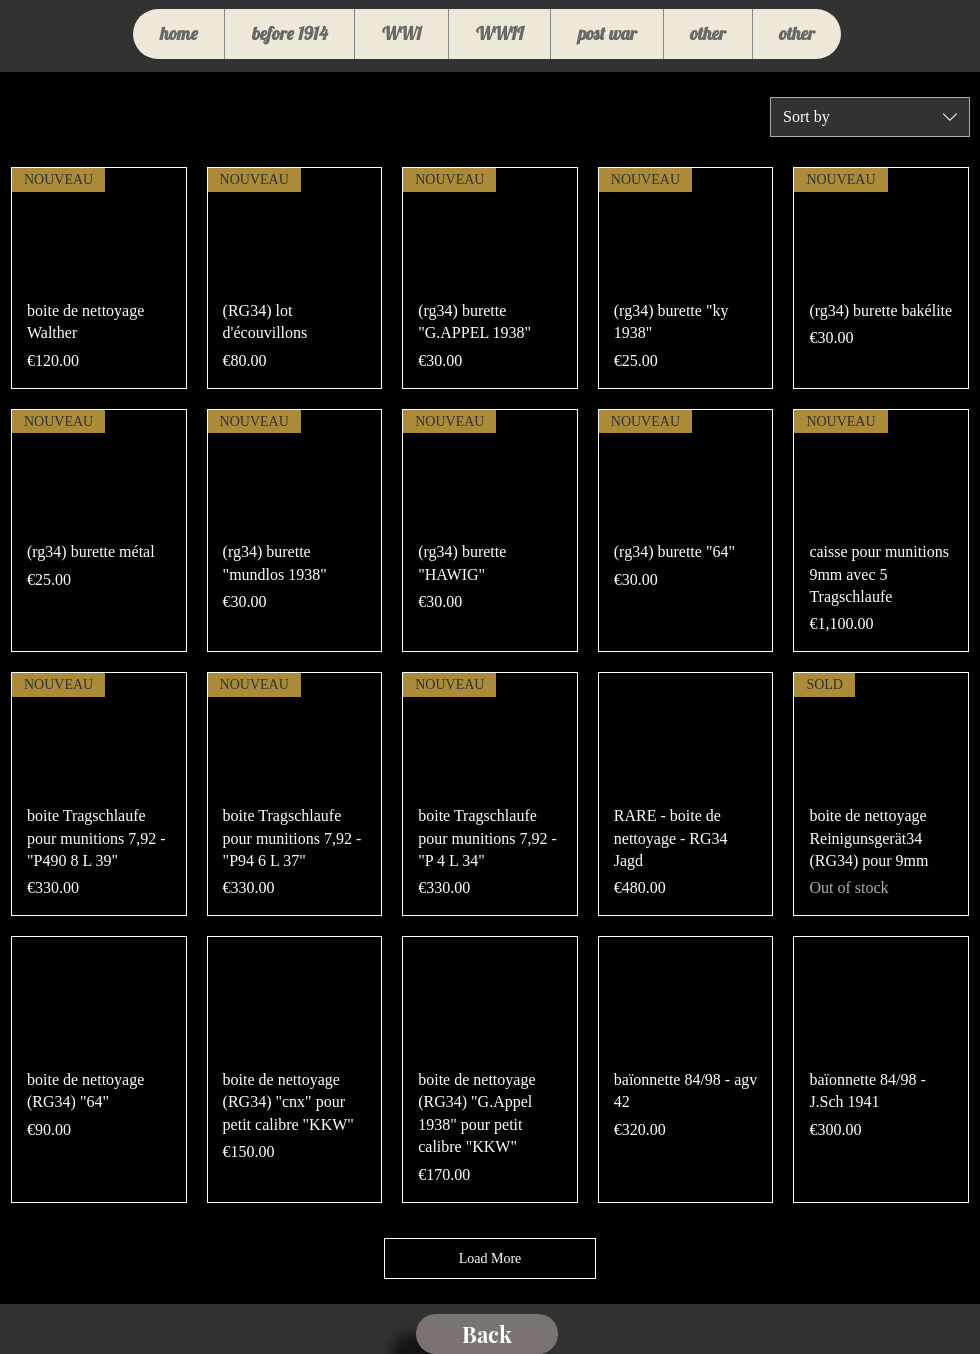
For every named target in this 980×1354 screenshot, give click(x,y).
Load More (490, 1258)
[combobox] (870, 117)
